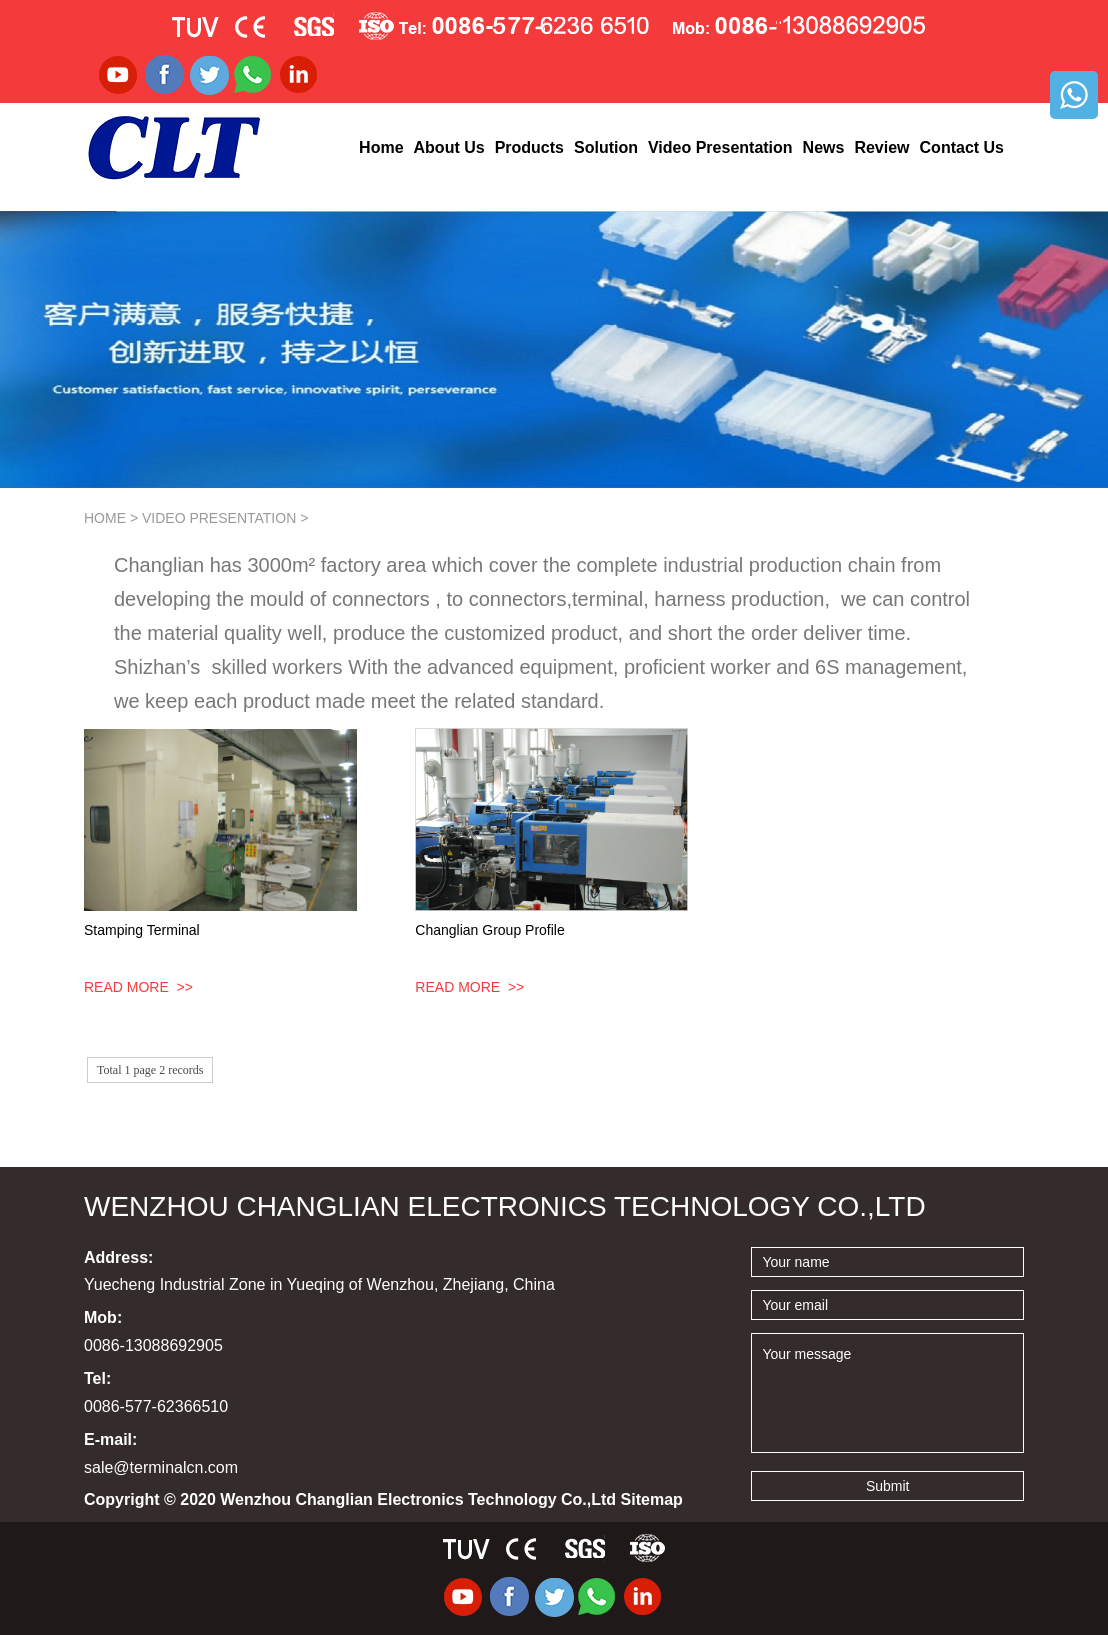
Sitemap (652, 1499)
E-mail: (110, 1439)
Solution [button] (606, 147)
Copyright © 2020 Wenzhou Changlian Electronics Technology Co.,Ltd (383, 1499)
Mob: (103, 1317)
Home (381, 147)
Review (881, 147)
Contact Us (962, 147)
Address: (118, 1257)
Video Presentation (720, 147)
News (824, 147)
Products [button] (529, 147)
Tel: (97, 1378)
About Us (449, 147)
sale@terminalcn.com (161, 1467)
